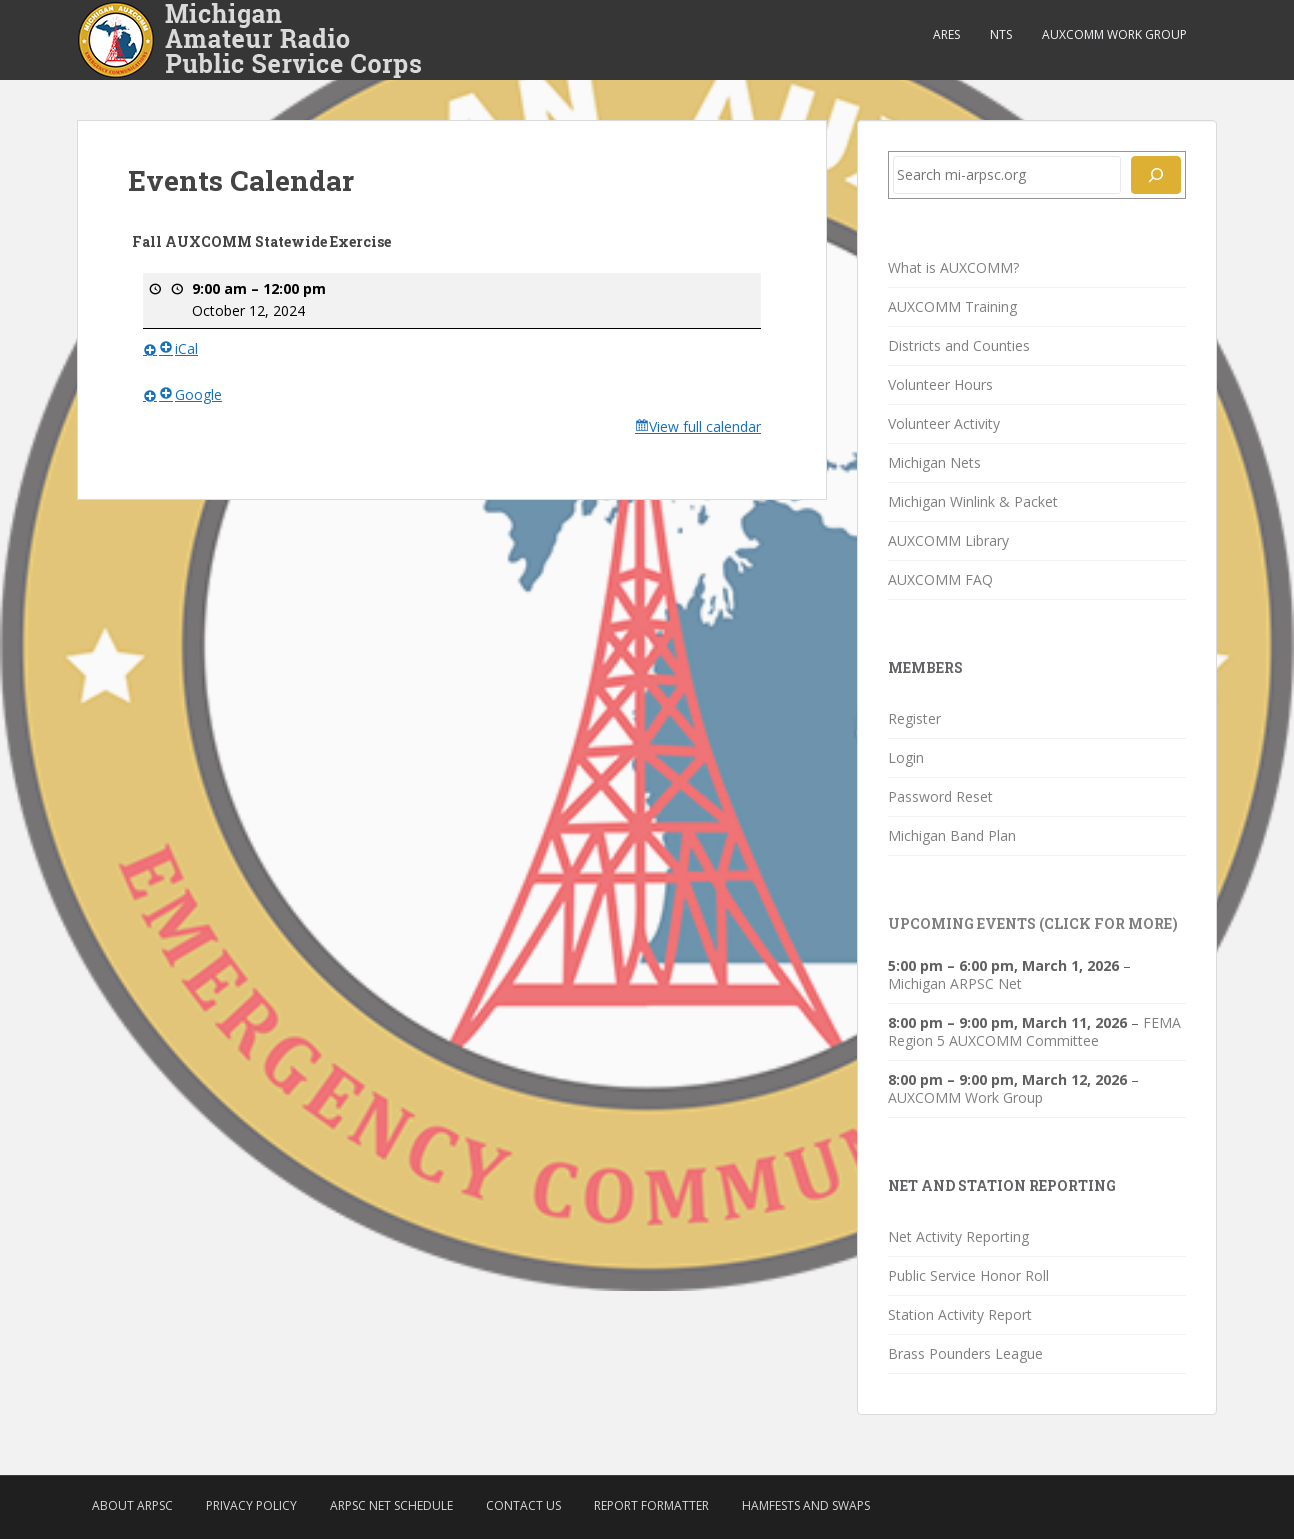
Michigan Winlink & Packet (973, 501)
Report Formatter (651, 1505)
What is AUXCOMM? (953, 267)
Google (190, 393)
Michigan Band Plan (952, 835)
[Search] (1156, 175)
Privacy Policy (251, 1505)
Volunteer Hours (940, 384)
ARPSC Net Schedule (391, 1505)
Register (914, 718)
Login (906, 757)
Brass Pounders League (965, 1353)
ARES (946, 34)
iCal (178, 348)
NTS (1001, 34)
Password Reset (940, 796)
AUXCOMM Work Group (1114, 34)
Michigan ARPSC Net (955, 983)
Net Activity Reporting (958, 1236)
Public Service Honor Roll (968, 1275)
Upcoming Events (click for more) (1033, 923)
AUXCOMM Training (952, 306)
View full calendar (705, 426)
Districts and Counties (959, 345)
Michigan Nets (934, 462)
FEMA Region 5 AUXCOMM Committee (1034, 1031)
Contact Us (523, 1505)
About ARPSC (132, 1505)
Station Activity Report (960, 1314)
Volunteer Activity (944, 423)
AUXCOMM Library (948, 540)
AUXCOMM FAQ (940, 579)
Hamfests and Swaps (806, 1505)
